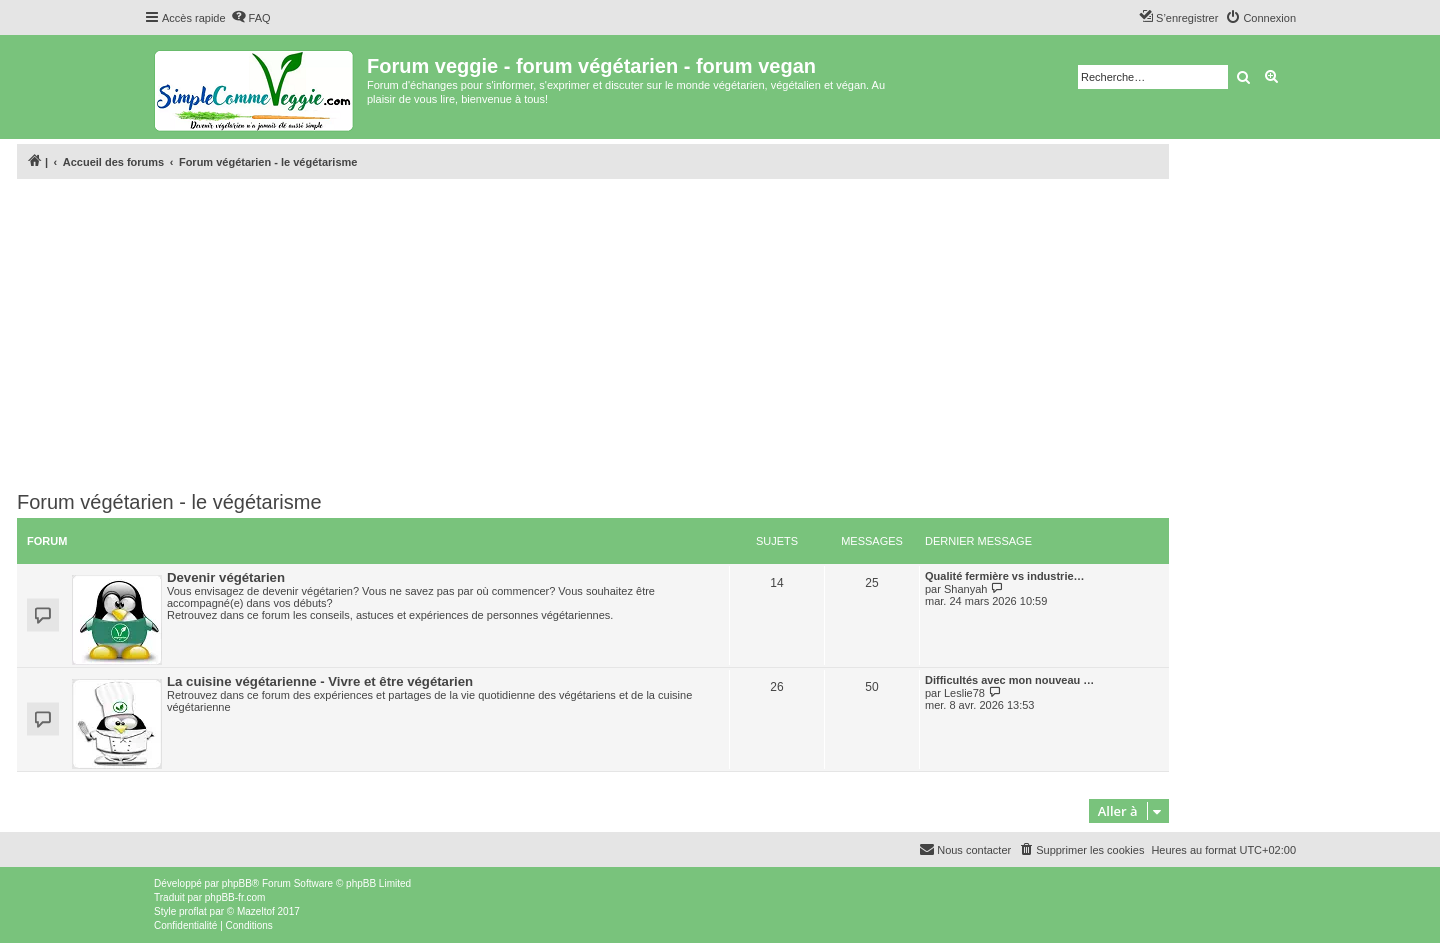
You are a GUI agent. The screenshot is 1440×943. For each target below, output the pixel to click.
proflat (193, 911)
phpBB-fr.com (235, 897)
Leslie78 (964, 693)
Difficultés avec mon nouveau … (1009, 680)
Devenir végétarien (226, 577)
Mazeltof (256, 911)
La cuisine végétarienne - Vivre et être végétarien (320, 681)
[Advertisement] (593, 335)
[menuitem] (251, 18)
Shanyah (965, 589)
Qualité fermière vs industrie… (1005, 576)
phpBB (237, 883)
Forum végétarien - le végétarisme (169, 502)
